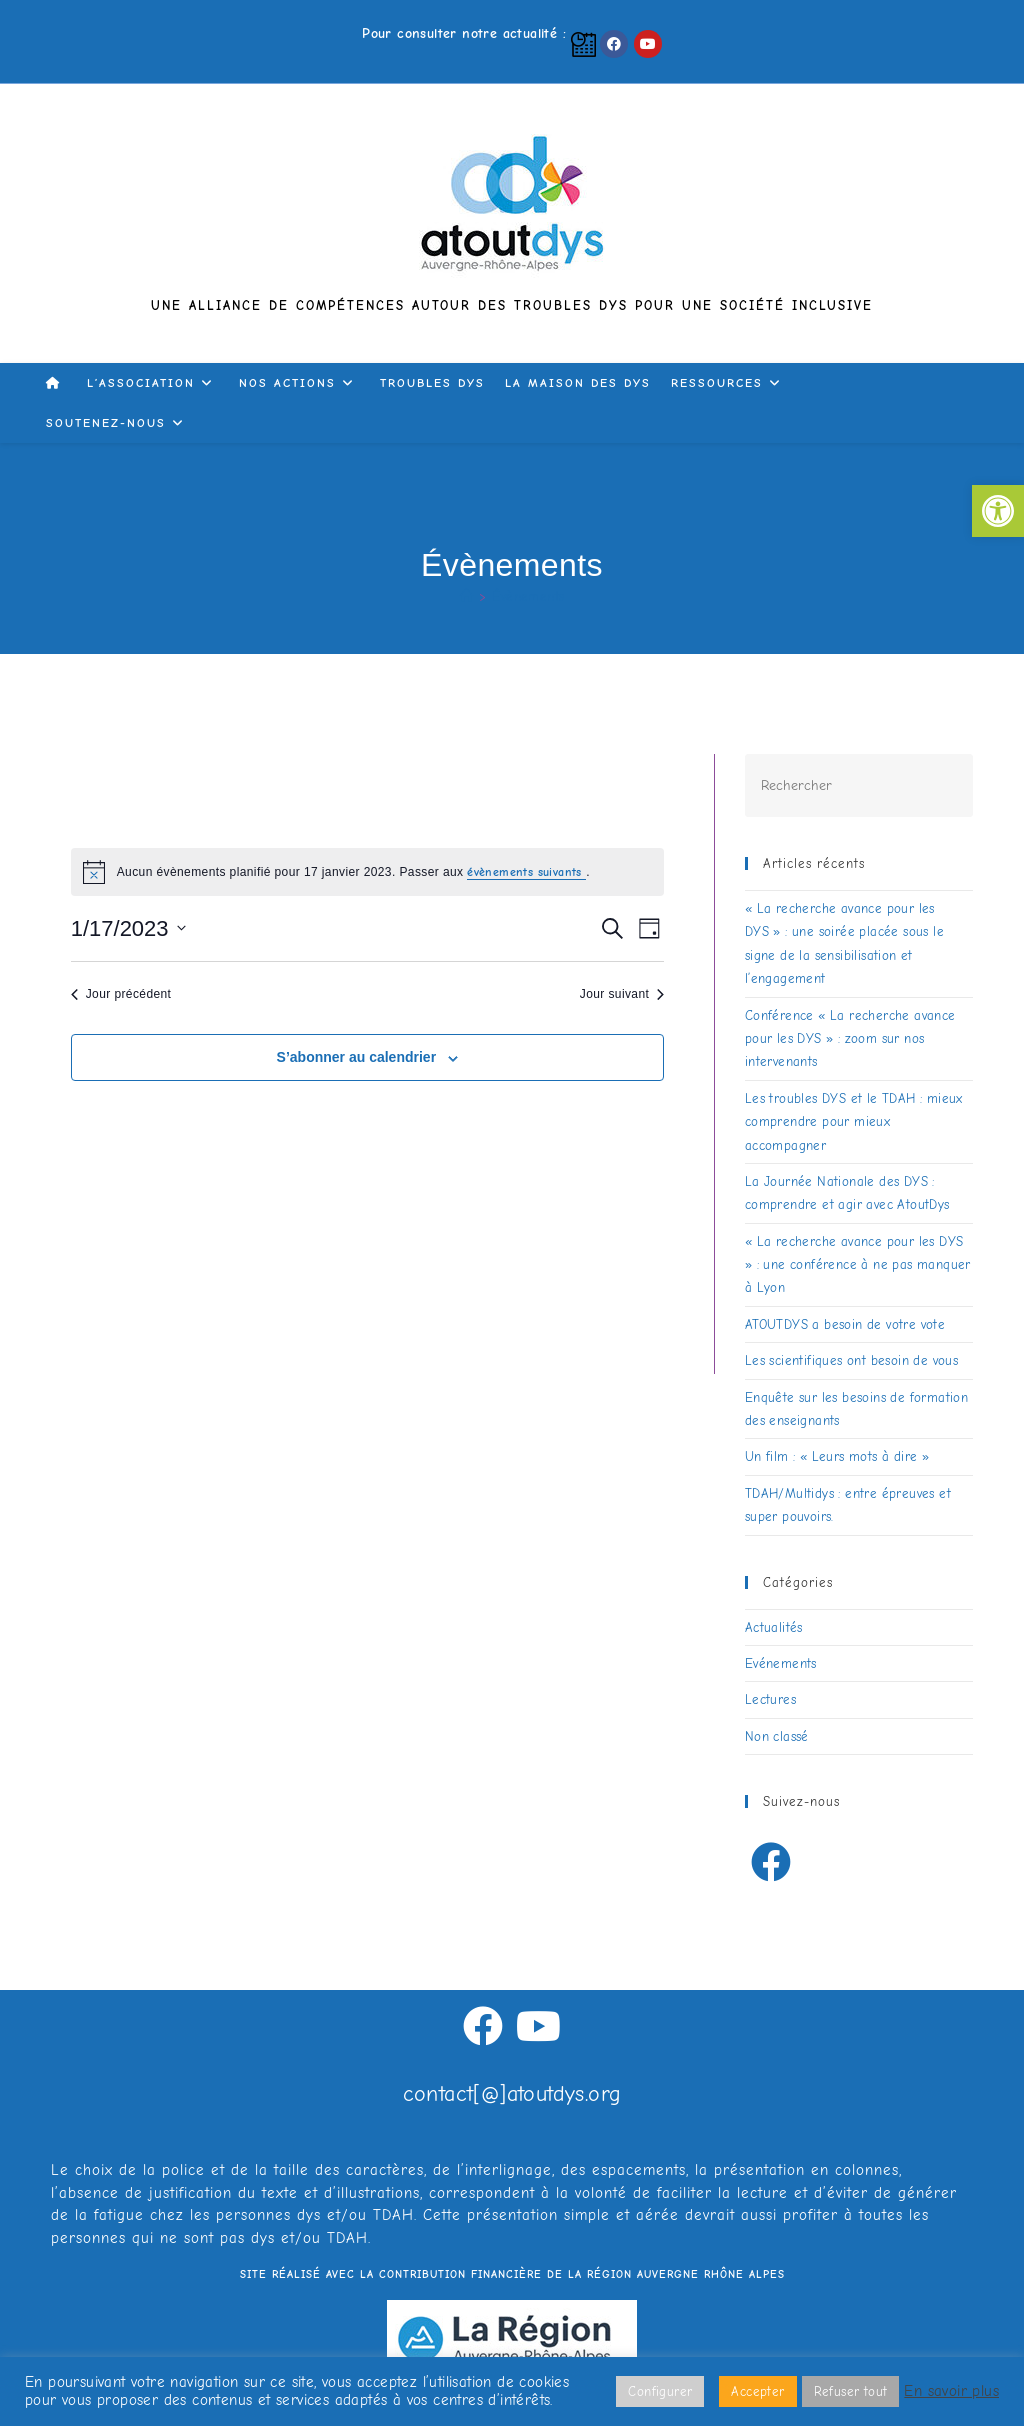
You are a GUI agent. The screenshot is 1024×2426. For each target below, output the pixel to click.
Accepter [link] (757, 2391)
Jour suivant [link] (622, 994)
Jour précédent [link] (121, 994)
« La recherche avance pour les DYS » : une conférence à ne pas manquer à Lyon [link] (858, 1265)
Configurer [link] (660, 2391)
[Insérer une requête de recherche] (859, 785)
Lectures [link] (770, 1699)
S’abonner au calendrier (357, 1057)
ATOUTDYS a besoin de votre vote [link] (845, 1324)
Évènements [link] (528, 596)
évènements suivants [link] (526, 872)
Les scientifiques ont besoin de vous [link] (851, 1360)
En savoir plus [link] (951, 2391)
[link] (998, 511)
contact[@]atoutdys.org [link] (512, 2094)
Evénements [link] (781, 1663)
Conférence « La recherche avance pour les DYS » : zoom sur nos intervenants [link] (850, 1039)
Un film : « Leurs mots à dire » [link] (837, 1456)
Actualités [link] (774, 1627)
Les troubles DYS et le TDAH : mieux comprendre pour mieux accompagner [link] (854, 1122)
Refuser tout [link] (851, 2391)
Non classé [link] (777, 1736)
